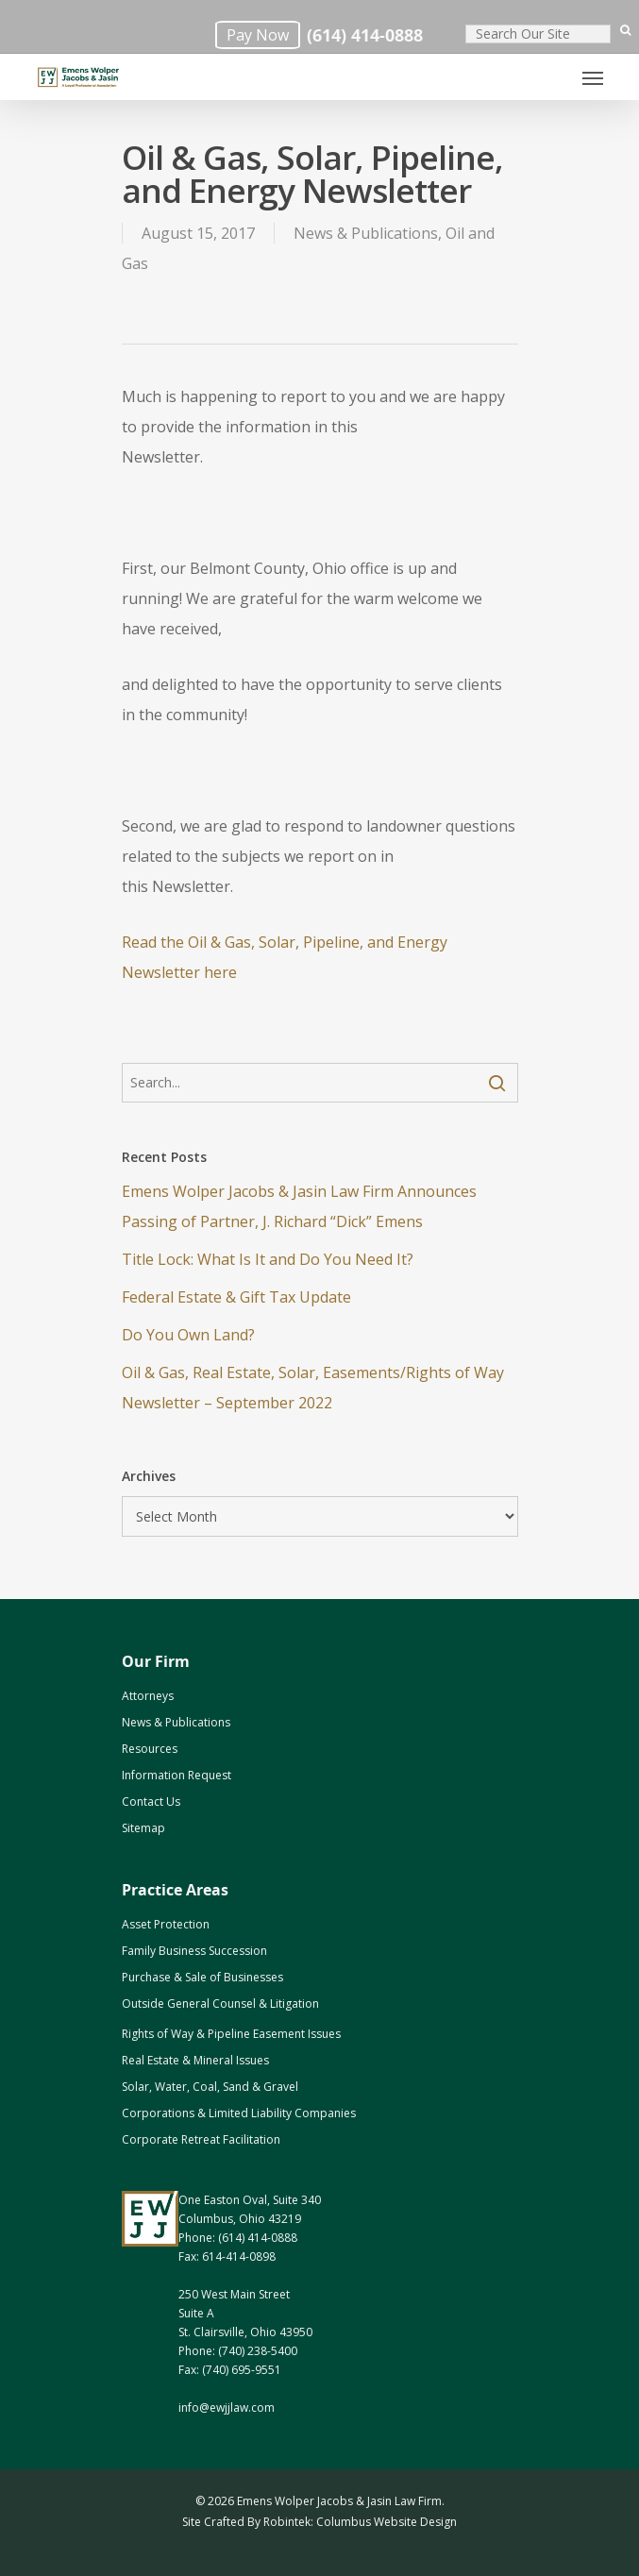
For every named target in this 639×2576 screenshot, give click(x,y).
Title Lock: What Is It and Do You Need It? (267, 1259)
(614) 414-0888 (365, 35)
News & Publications (366, 233)
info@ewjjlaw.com (226, 2407)
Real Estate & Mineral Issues (195, 2060)
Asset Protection (166, 1924)
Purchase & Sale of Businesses (202, 1977)
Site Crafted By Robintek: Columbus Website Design (319, 2522)
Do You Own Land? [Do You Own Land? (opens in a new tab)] (188, 1334)
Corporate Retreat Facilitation (201, 2139)
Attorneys (148, 1696)
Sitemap (143, 1828)
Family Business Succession (194, 1951)
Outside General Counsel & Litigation (220, 2003)
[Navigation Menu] (592, 77)
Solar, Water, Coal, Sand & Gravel (210, 2087)
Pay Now (258, 35)
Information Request (176, 1775)
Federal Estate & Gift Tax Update (236, 1297)
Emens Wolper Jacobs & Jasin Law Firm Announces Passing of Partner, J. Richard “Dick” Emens (299, 1206)
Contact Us (151, 1801)
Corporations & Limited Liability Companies (239, 2113)
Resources (149, 1749)
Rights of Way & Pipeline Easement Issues (231, 2034)
